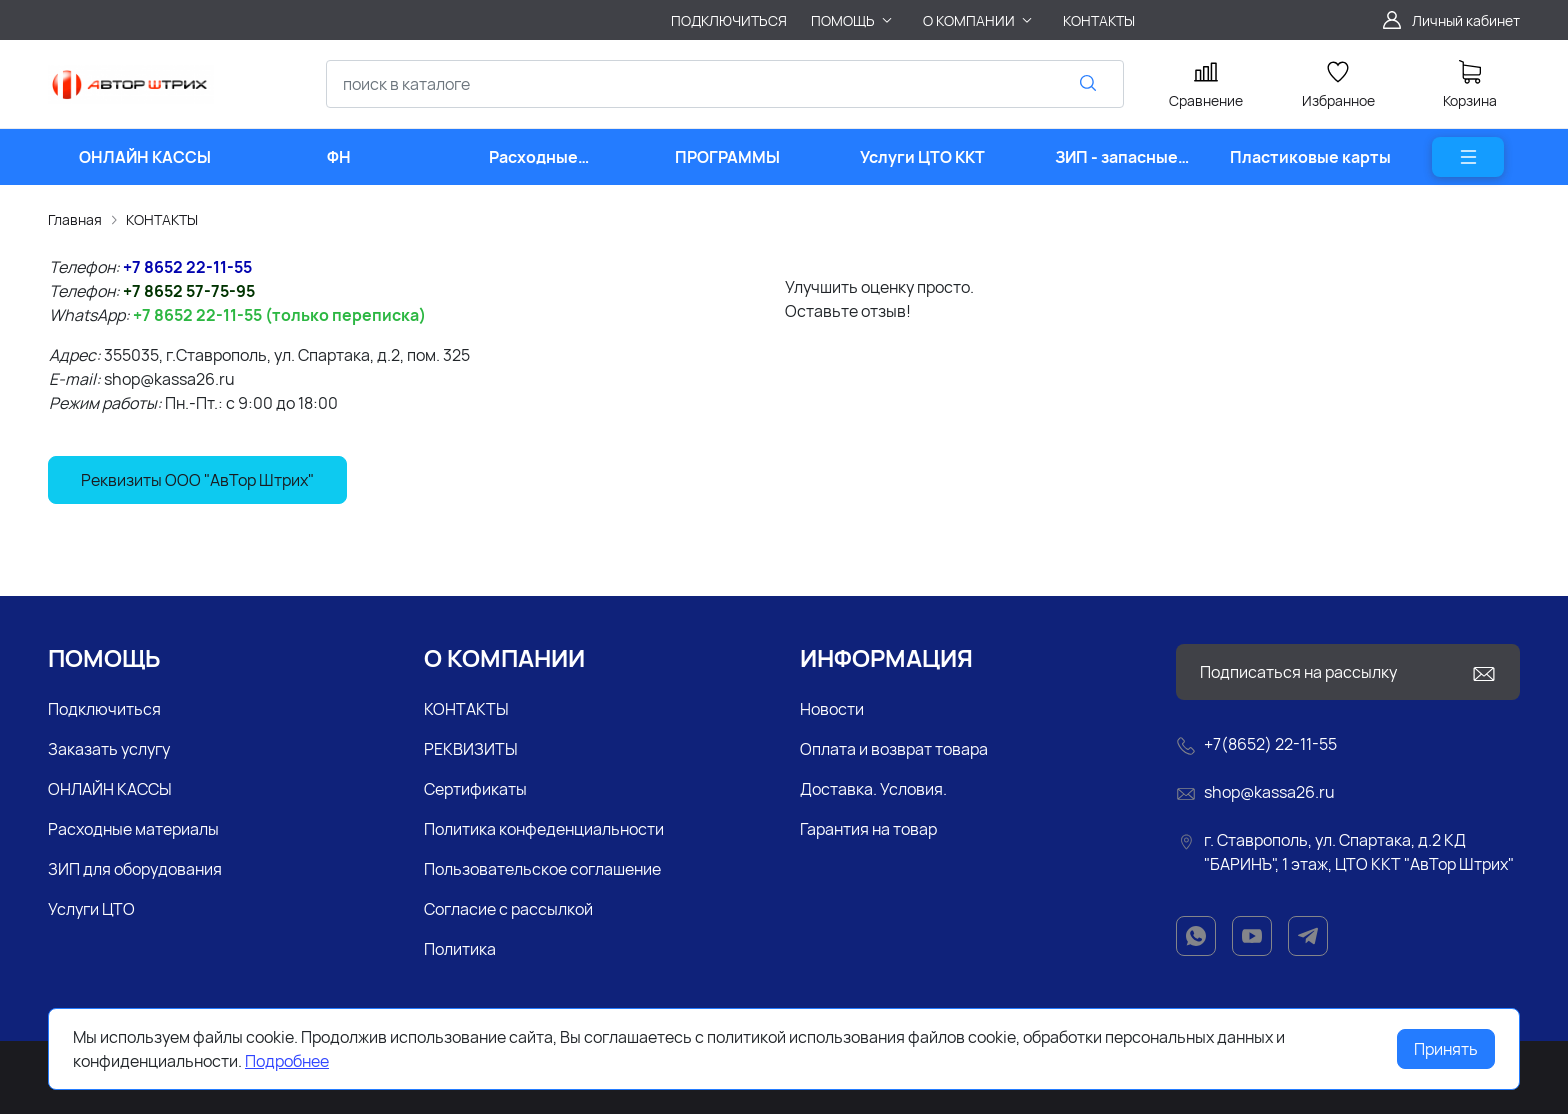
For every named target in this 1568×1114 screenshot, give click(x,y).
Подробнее (287, 1061)
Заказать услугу (109, 749)
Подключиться (104, 709)
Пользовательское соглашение (542, 869)
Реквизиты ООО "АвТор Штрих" (197, 480)
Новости (832, 709)
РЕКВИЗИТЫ (471, 749)
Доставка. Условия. (873, 789)
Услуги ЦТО (91, 909)
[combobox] (725, 84)
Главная (75, 219)
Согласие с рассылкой (508, 909)
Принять (1446, 1049)
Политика (460, 949)
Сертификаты (475, 789)
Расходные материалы (133, 829)
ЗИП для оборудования (135, 869)
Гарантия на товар (868, 829)
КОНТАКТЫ (162, 219)
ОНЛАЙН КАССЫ (110, 789)
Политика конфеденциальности (544, 829)
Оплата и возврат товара (894, 749)
